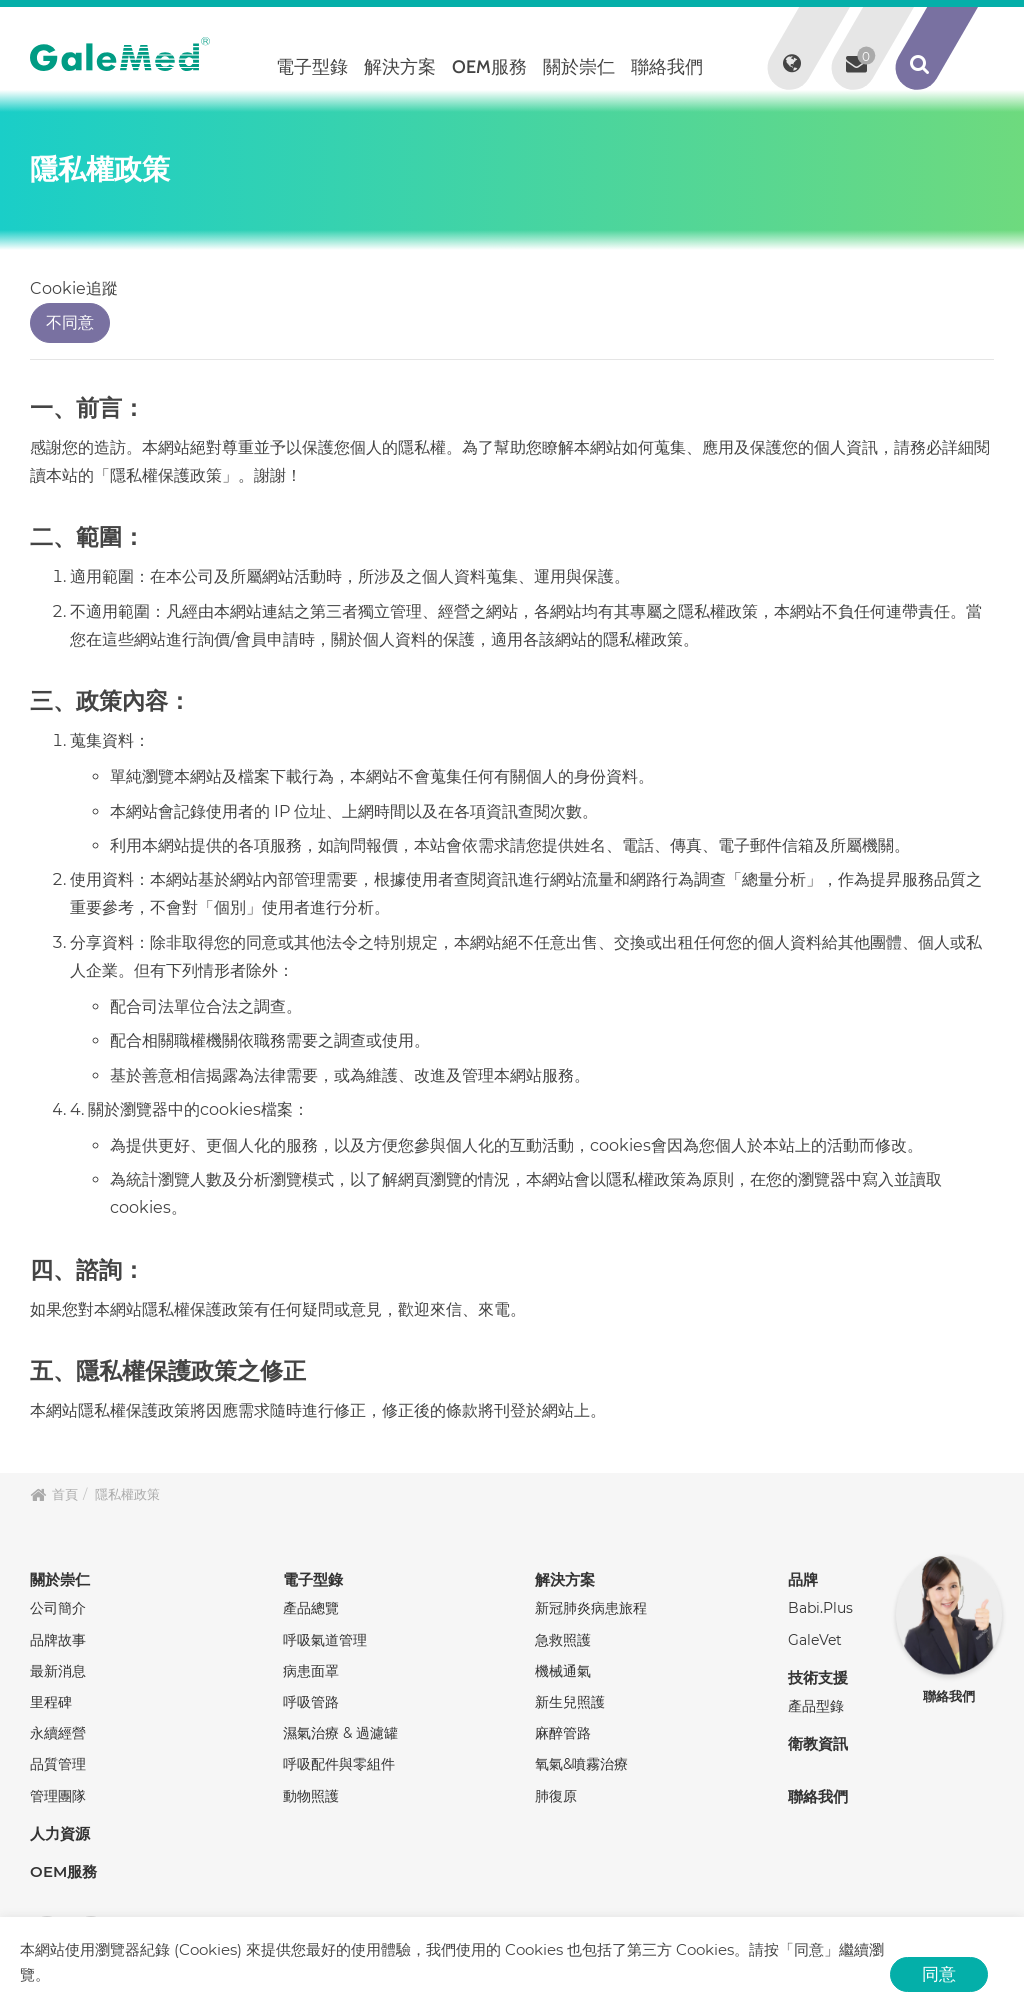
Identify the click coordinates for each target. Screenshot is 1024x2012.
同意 (939, 1974)
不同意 (70, 322)
